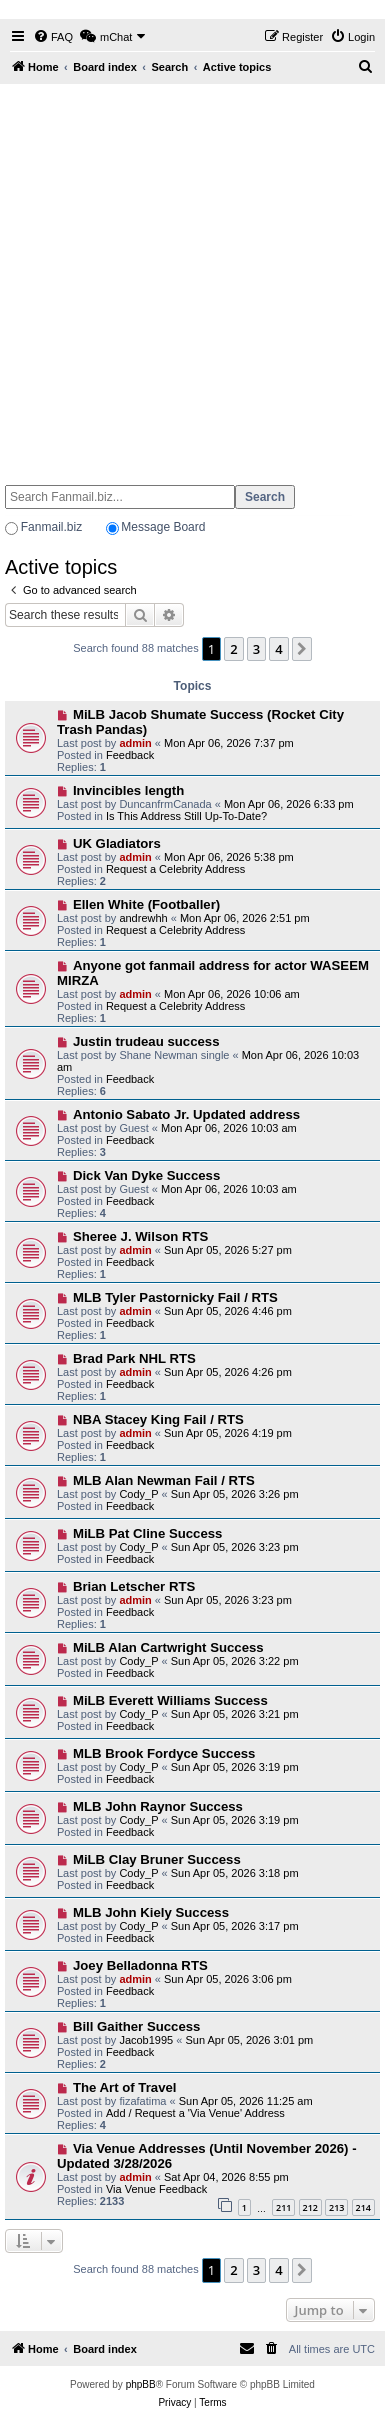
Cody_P (138, 1494)
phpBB (141, 2384)
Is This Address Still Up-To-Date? (186, 816)
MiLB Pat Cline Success (148, 1533)
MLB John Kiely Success (151, 1912)
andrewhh (143, 918)
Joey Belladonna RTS (140, 1965)
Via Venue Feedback (156, 2189)
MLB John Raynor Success (158, 1806)
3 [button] (256, 649)
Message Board (163, 527)
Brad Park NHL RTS (134, 1358)
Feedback (130, 755)
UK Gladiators (117, 843)
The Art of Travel (125, 2087)
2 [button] (233, 649)
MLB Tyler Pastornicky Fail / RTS (175, 1297)
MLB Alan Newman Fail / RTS (164, 1480)
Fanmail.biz (51, 527)
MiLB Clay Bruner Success (157, 1859)
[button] (302, 649)
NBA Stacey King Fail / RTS (158, 1419)
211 (283, 2207)
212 (310, 2207)
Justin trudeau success (146, 1041)
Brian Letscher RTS (134, 1586)
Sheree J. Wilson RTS (140, 1236)
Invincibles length (128, 790)
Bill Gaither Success (137, 2026)
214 (363, 2207)
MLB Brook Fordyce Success (164, 1753)
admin (135, 743)
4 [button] (278, 649)
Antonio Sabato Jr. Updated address (186, 1114)
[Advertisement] (187, 275)
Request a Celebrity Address (175, 869)
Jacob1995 (146, 2040)
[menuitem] (53, 37)
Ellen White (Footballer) (146, 904)
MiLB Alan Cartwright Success (168, 1647)
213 (336, 2207)
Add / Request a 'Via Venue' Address (195, 2113)
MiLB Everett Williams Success (170, 1700)
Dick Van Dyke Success (146, 1175)
